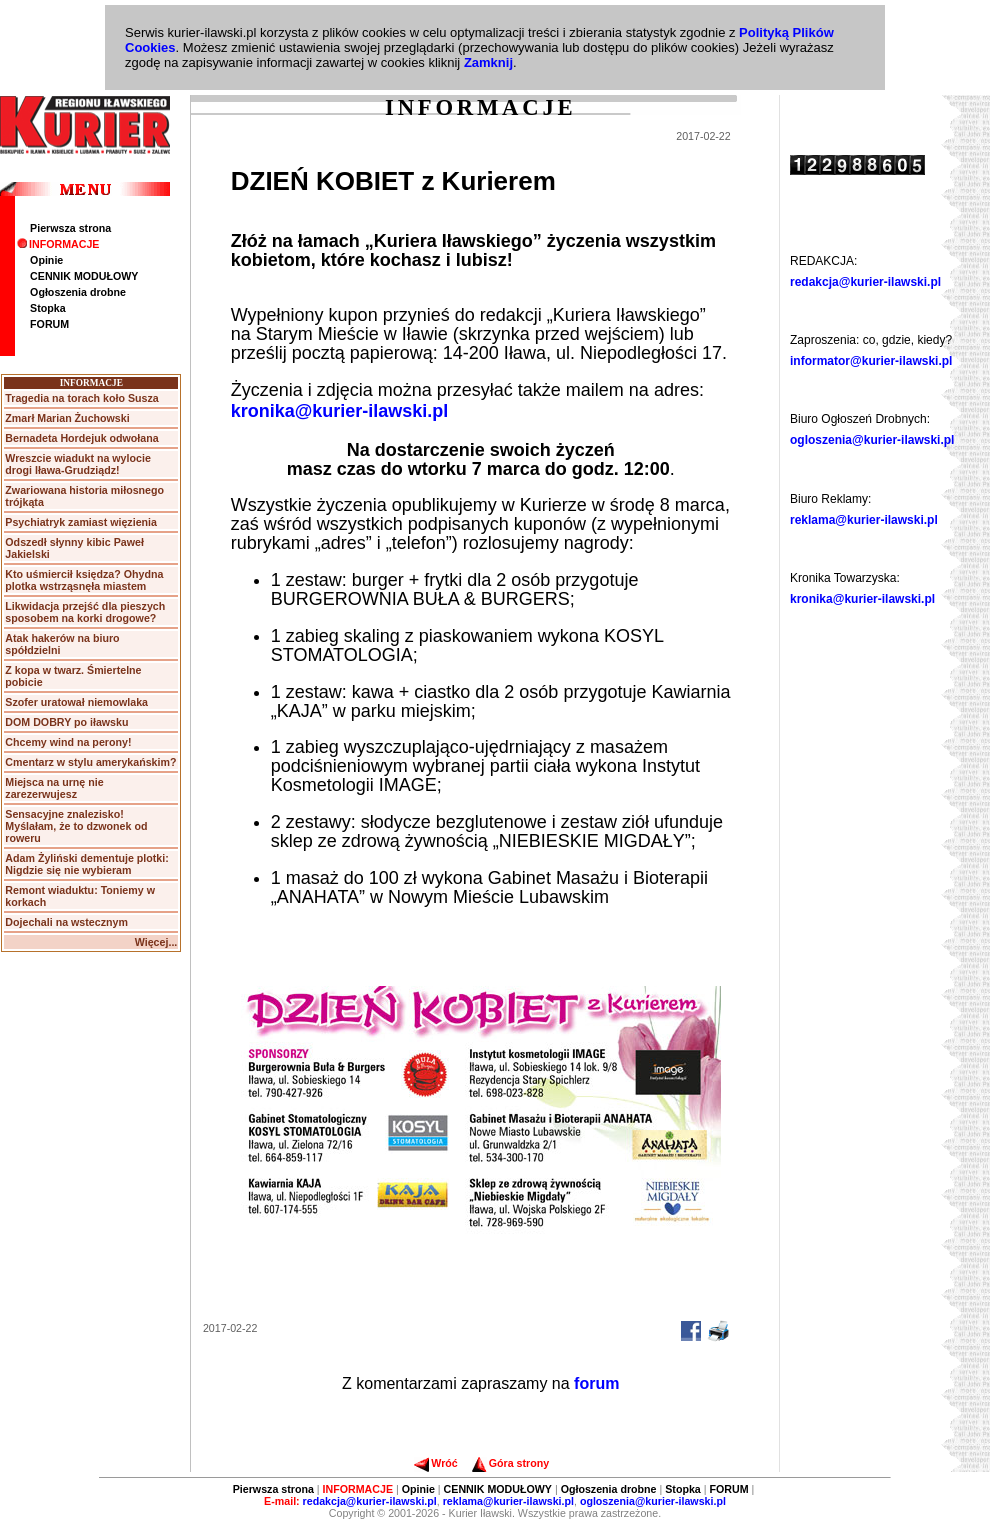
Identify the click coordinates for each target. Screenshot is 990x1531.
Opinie (46, 260)
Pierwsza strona (70, 228)
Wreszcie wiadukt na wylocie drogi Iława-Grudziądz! (78, 464)
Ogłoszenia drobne (78, 292)
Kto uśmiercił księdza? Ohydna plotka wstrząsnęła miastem (84, 580)
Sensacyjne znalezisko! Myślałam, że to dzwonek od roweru (76, 826)
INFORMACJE (58, 244)
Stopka (48, 308)
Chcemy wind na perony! (68, 742)
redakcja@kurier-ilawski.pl (865, 282)
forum (596, 1383)
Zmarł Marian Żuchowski (67, 418)
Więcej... (156, 942)
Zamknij (488, 62)
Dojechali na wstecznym (66, 922)
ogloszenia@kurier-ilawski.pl (872, 440)
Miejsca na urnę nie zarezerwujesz (54, 788)
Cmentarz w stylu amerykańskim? (90, 762)
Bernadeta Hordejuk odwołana (81, 438)
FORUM (49, 324)
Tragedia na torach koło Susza (81, 398)
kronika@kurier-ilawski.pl (340, 411)
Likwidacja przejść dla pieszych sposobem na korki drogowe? (85, 612)
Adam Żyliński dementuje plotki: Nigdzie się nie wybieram (86, 864)
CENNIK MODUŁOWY (84, 276)
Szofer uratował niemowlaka (76, 702)
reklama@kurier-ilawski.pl (864, 520)
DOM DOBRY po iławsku (66, 722)
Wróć (435, 1463)
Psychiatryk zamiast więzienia (81, 522)
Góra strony (510, 1463)
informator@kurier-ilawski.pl (871, 361)
